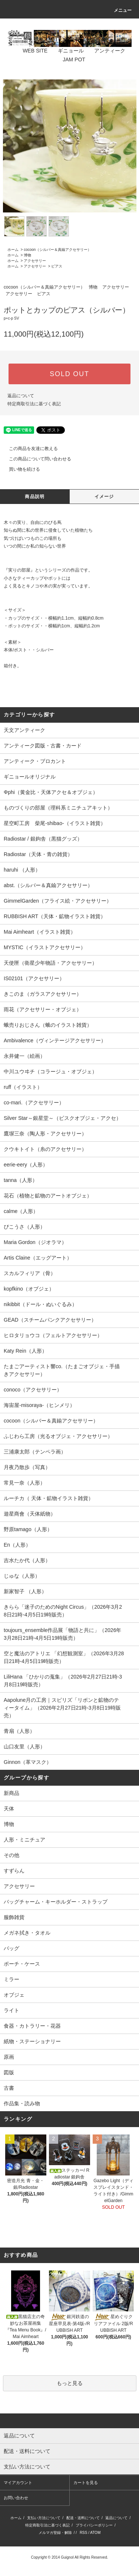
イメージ (104, 496)
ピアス (56, 266)
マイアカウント (18, 2482)
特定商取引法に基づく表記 (34, 403)
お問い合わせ (16, 2497)
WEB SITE (30, 51)
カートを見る (85, 2482)
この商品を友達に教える (29, 448)
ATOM (95, 2533)
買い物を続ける (20, 469)
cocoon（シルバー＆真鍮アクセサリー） (57, 250)
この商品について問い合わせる (35, 458)
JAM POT (69, 59)
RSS (83, 2533)
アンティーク (105, 51)
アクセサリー (35, 261)
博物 (27, 255)
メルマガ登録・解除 (55, 2533)
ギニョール (66, 51)
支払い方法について (43, 2518)
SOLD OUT (69, 374)
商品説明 (34, 496)
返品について (20, 395)
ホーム (13, 250)
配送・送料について (83, 2518)
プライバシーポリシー (94, 2525)
